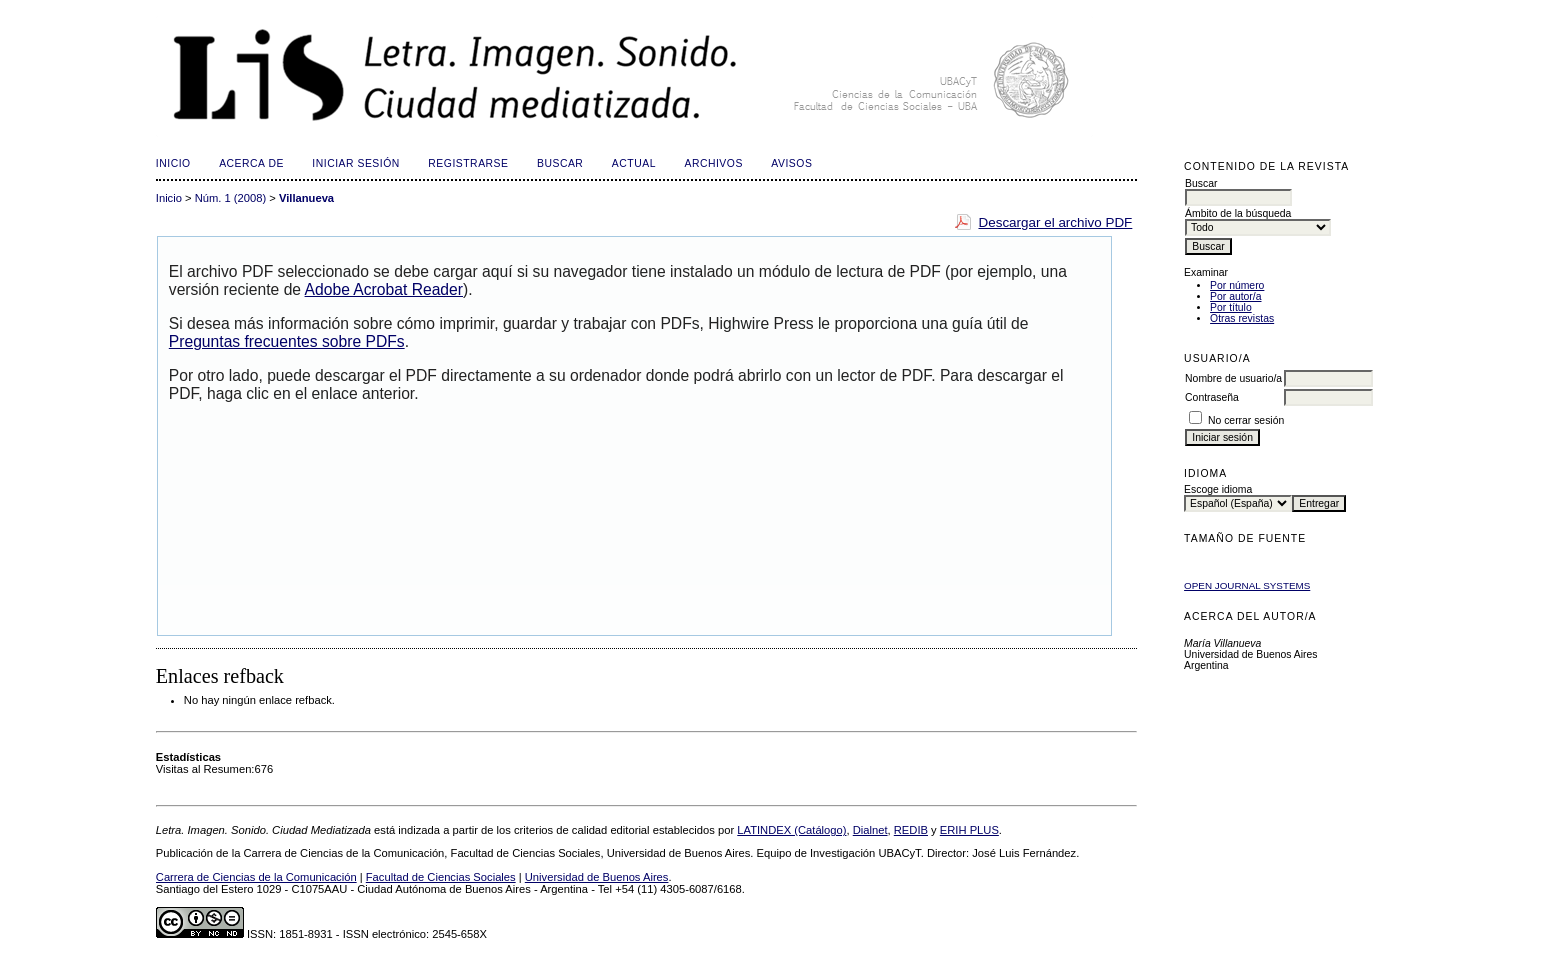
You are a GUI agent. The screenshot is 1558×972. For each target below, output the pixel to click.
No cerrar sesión (1246, 420)
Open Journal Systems (1247, 585)
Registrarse (468, 163)
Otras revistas (1242, 318)
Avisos (791, 163)
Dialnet (870, 830)
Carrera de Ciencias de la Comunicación (256, 877)
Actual (634, 163)
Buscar (560, 163)
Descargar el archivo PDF (1055, 222)
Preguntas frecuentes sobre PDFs (287, 341)
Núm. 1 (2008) (231, 198)
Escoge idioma (1218, 489)
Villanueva (306, 198)
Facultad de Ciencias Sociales (441, 877)
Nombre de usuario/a (1233, 378)
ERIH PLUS (969, 830)
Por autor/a (1235, 296)
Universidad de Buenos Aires (597, 877)
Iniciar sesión (356, 163)
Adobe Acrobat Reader (384, 289)
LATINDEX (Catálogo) (791, 830)
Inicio (173, 163)
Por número (1237, 285)
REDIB (911, 830)
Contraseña (1212, 397)
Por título (1231, 307)
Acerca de (251, 163)
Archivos (713, 163)
